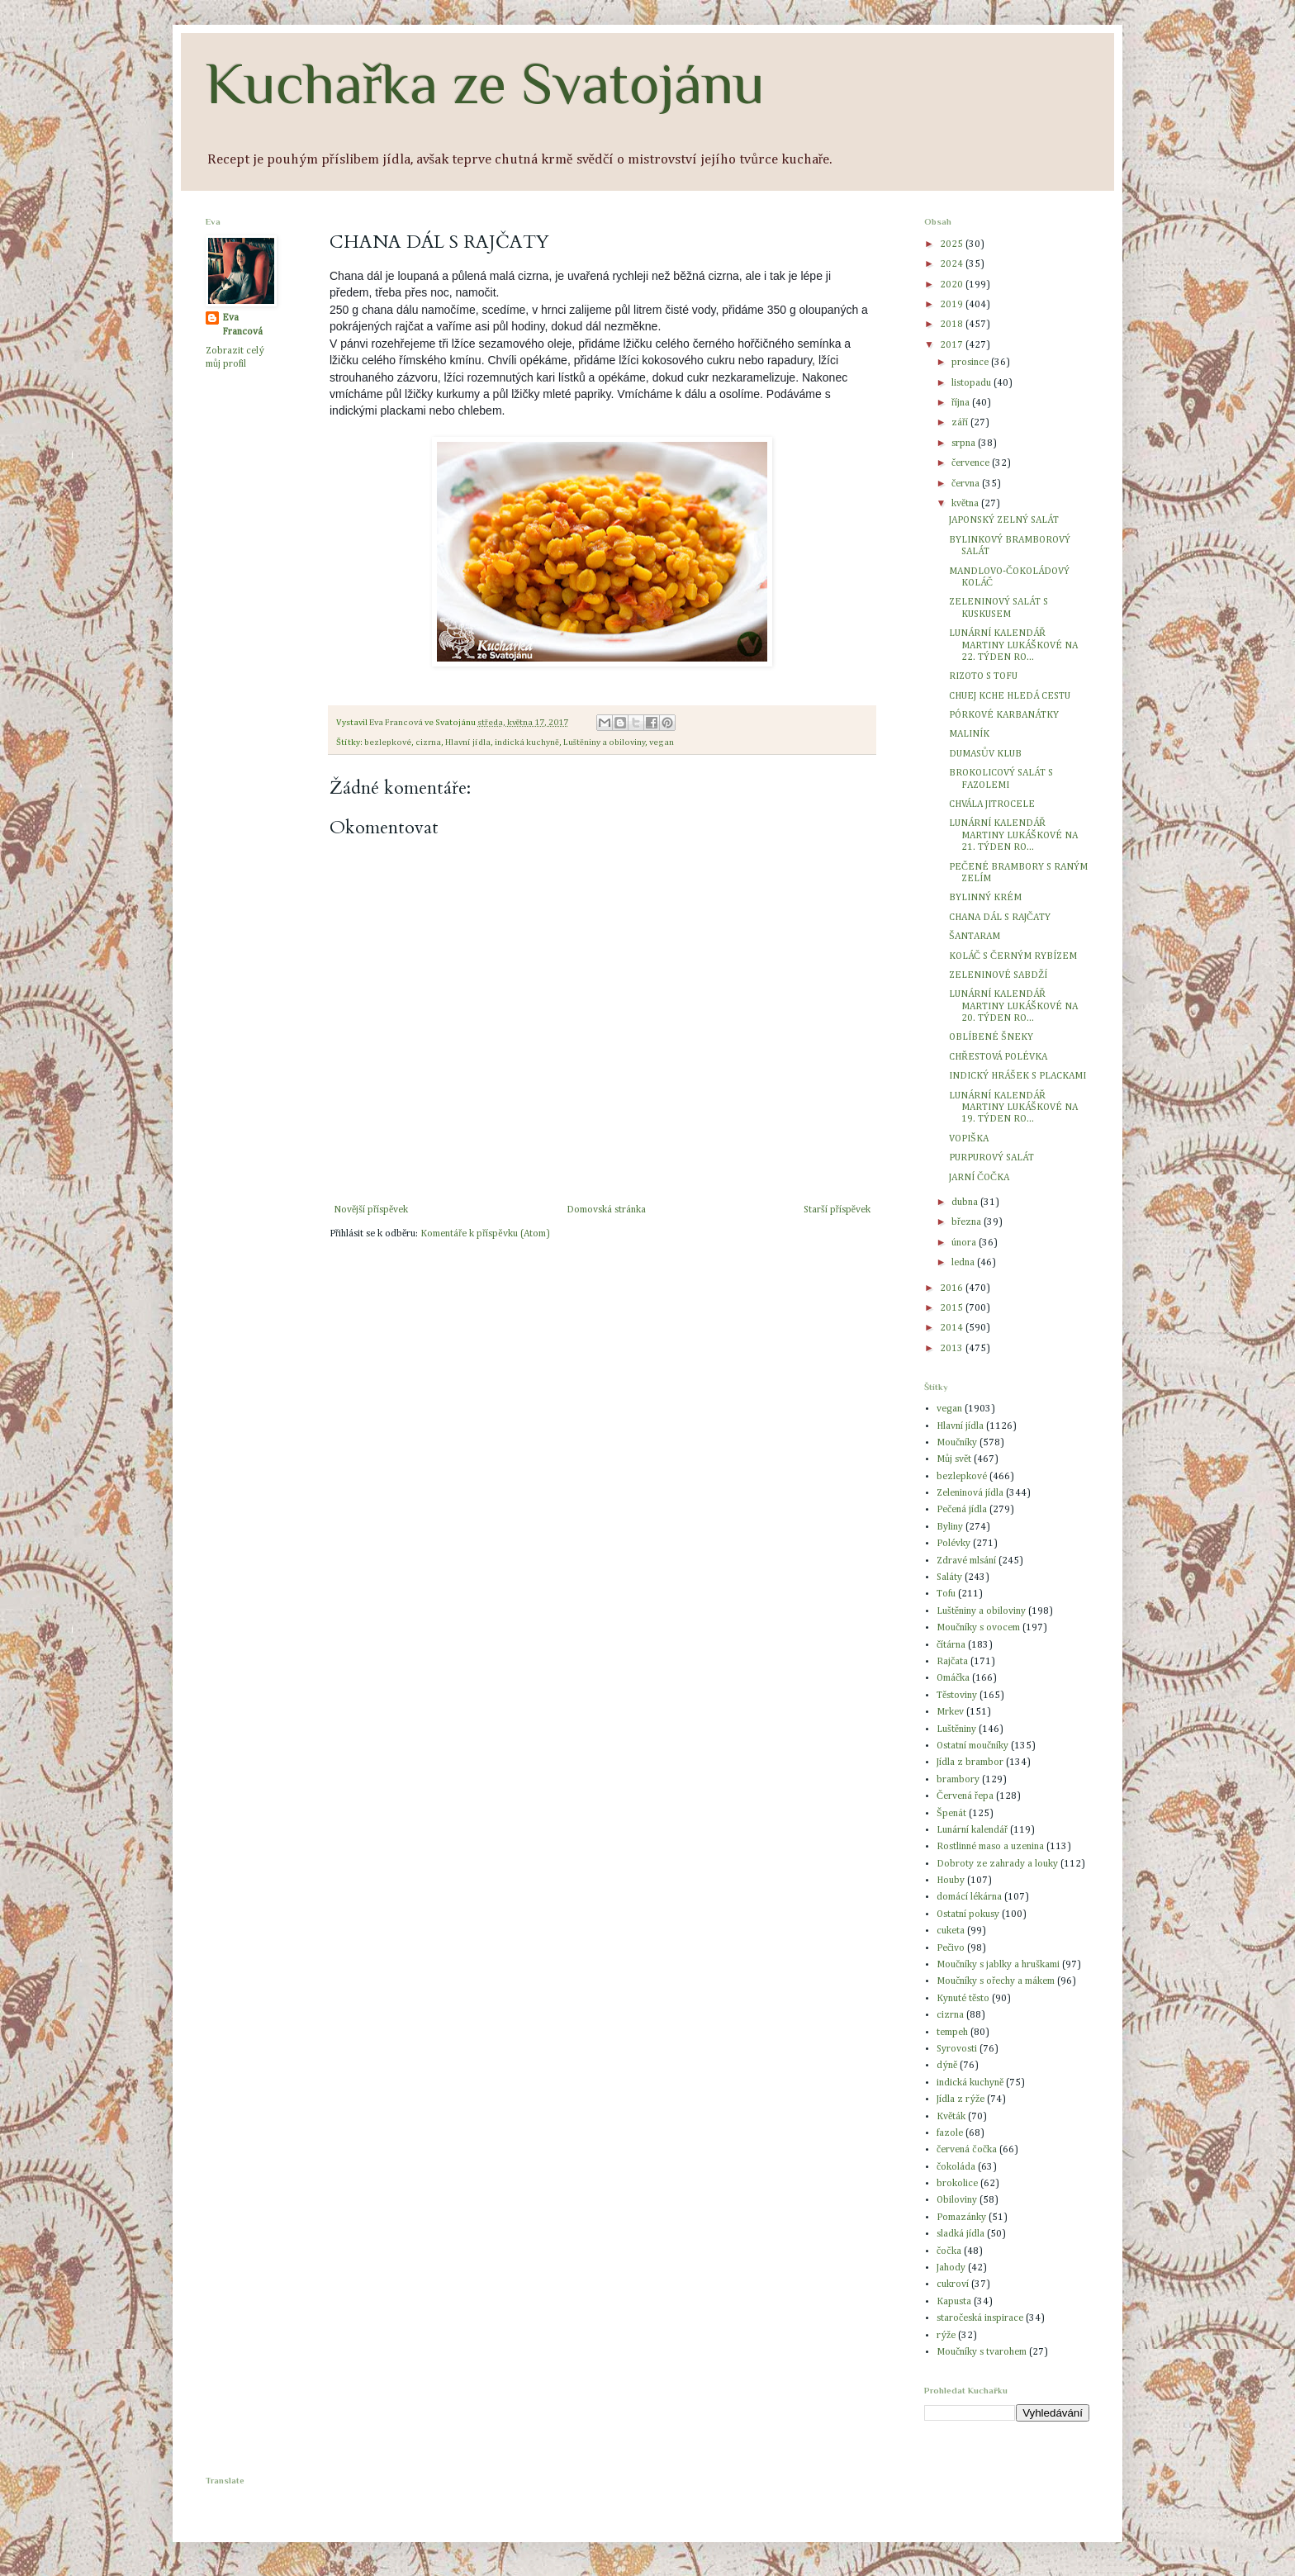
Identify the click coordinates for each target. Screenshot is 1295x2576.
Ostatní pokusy (968, 1914)
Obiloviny (957, 2200)
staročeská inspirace (980, 2318)
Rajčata (952, 1662)
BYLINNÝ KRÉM (985, 898)
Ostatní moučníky (972, 1746)
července (971, 463)
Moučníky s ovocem (978, 1628)
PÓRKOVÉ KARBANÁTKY (1004, 715)
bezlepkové (387, 742)
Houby (951, 1881)
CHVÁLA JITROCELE (992, 804)
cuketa (951, 1931)
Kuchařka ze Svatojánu (485, 83)
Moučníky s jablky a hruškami (998, 1965)
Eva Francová (242, 325)
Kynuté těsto (963, 1999)
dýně (947, 2066)
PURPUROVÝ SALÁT (991, 1158)
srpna (964, 443)
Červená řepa (965, 1796)
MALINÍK (969, 734)
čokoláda (956, 2167)
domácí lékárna (969, 1897)
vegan (661, 742)
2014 (952, 1328)
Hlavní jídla (468, 742)
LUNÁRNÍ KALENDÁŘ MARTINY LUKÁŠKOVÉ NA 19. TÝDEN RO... (1013, 1108)
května (966, 504)
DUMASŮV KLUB (985, 754)
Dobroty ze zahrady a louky (997, 1864)
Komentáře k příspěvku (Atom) (484, 1234)
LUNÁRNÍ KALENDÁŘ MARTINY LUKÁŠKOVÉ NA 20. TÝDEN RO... (1013, 1006)
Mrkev (950, 1712)
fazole (950, 2133)
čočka (949, 2251)
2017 (952, 345)
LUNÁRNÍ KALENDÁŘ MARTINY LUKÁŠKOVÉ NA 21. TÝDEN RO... (1013, 835)
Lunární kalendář (972, 1830)
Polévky (953, 1544)
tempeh (952, 2033)
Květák (951, 2117)
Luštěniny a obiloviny (604, 742)
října (961, 403)
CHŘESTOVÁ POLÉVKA (998, 1057)
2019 (952, 305)
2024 (952, 264)
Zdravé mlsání (966, 1561)
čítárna (951, 1645)
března (967, 1222)
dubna (965, 1202)
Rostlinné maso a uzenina (990, 1847)
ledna (964, 1263)
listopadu (972, 383)
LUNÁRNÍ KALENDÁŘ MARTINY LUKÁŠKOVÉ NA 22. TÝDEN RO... (1013, 645)
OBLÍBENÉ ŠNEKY (991, 1037)
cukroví (953, 2284)
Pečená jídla (962, 1510)
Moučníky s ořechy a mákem (996, 1981)
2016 (952, 1288)
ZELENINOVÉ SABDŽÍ (998, 975)
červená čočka (967, 2150)
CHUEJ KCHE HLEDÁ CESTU (1009, 696)
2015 (952, 1308)
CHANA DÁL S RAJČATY (1000, 918)
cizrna (428, 742)
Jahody (951, 2268)
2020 (952, 285)
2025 (952, 244)
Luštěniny (956, 1729)
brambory (958, 1780)
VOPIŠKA (969, 1139)
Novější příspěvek (371, 1210)
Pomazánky (961, 2218)
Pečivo (951, 1948)
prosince (971, 363)
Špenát (951, 1814)
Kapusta (954, 2302)
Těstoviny (957, 1696)
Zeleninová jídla (970, 1493)
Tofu (946, 1594)
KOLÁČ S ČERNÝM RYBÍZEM (1013, 956)
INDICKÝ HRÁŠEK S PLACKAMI (1017, 1076)
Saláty (949, 1577)
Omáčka (953, 1678)
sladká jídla (960, 2234)
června (966, 484)
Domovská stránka (606, 1210)
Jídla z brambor (970, 1762)
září (960, 423)
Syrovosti (957, 2049)
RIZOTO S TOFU (983, 676)
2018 (952, 325)
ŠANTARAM (974, 937)
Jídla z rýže (960, 2099)
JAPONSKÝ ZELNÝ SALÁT (1004, 520)
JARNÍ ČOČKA (979, 1178)
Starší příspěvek (837, 1210)
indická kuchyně (527, 742)
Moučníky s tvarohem (982, 2352)
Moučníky (957, 1443)
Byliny (950, 1527)
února (965, 1243)
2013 (952, 1349)
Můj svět (954, 1459)
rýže (946, 2336)
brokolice (957, 2184)
